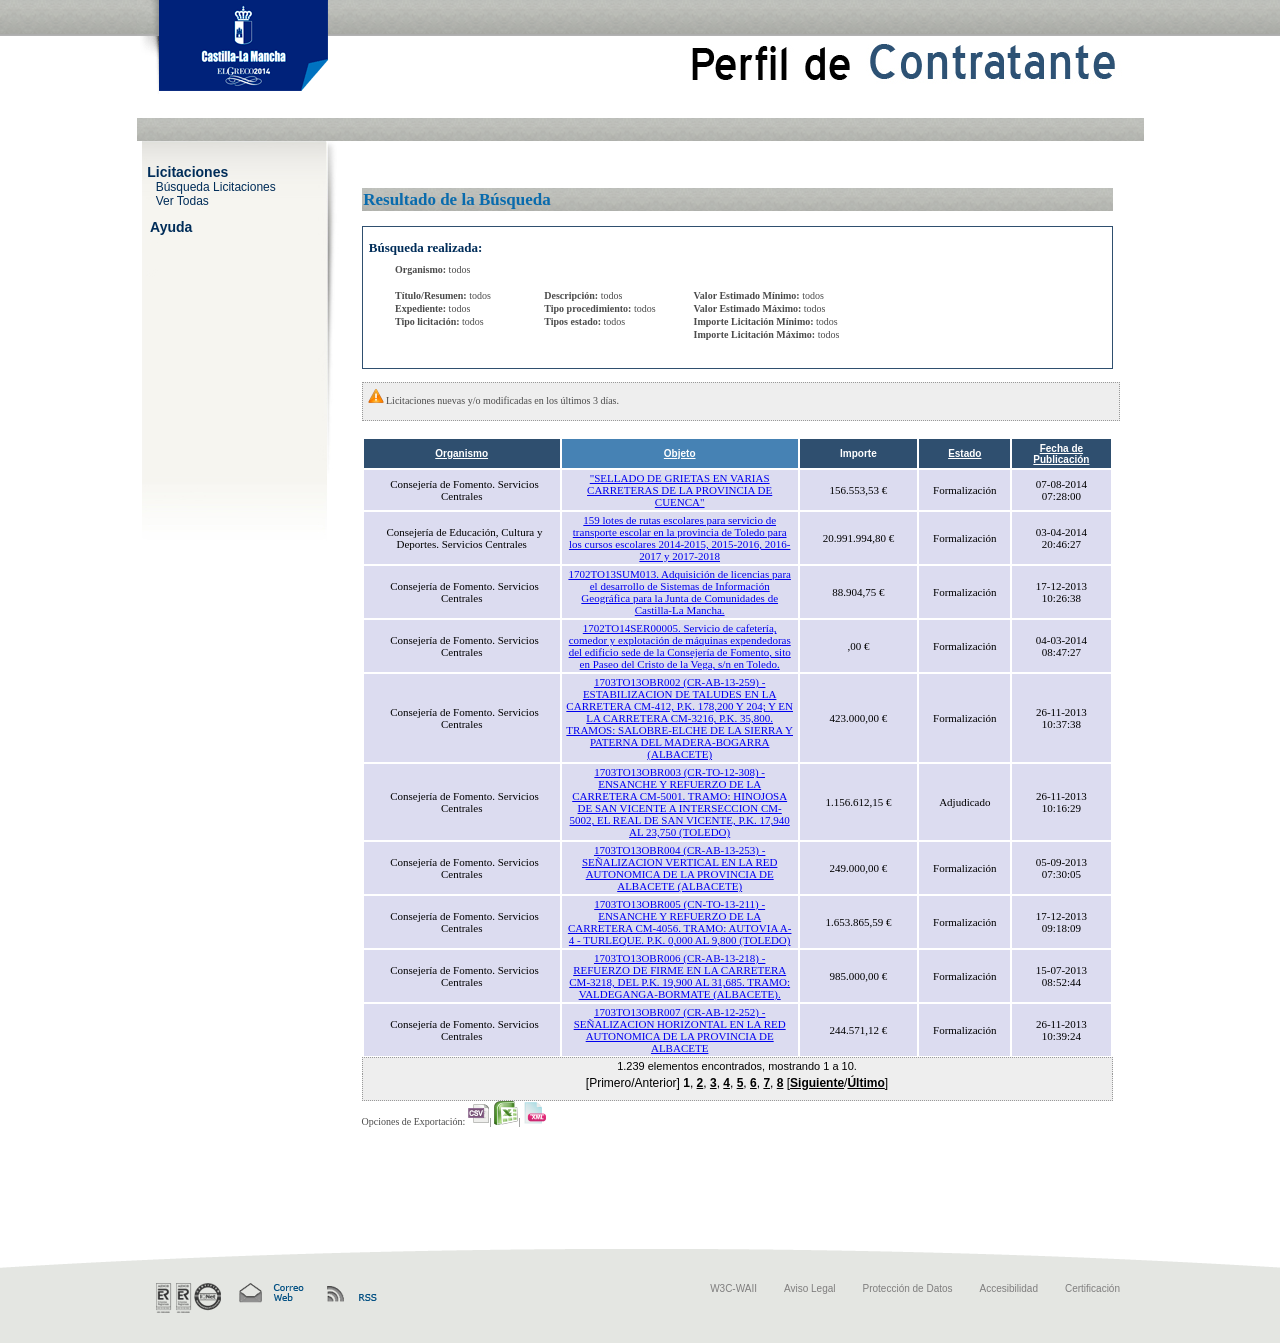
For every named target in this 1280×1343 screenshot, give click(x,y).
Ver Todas (182, 200)
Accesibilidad (1009, 1288)
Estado (964, 453)
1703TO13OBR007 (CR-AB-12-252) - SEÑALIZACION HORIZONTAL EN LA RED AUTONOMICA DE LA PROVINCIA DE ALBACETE (680, 1030)
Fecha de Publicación (1061, 454)
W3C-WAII (733, 1288)
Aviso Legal (810, 1288)
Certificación (1092, 1288)
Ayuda (171, 226)
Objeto (680, 453)
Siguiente (817, 1083)
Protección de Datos (908, 1288)
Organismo (461, 453)
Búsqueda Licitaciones (216, 186)
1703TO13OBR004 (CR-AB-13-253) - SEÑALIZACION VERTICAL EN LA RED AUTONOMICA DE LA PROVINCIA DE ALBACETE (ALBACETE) (680, 868)
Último (865, 1083)
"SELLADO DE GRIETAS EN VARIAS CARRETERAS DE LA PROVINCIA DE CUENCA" (679, 490)
